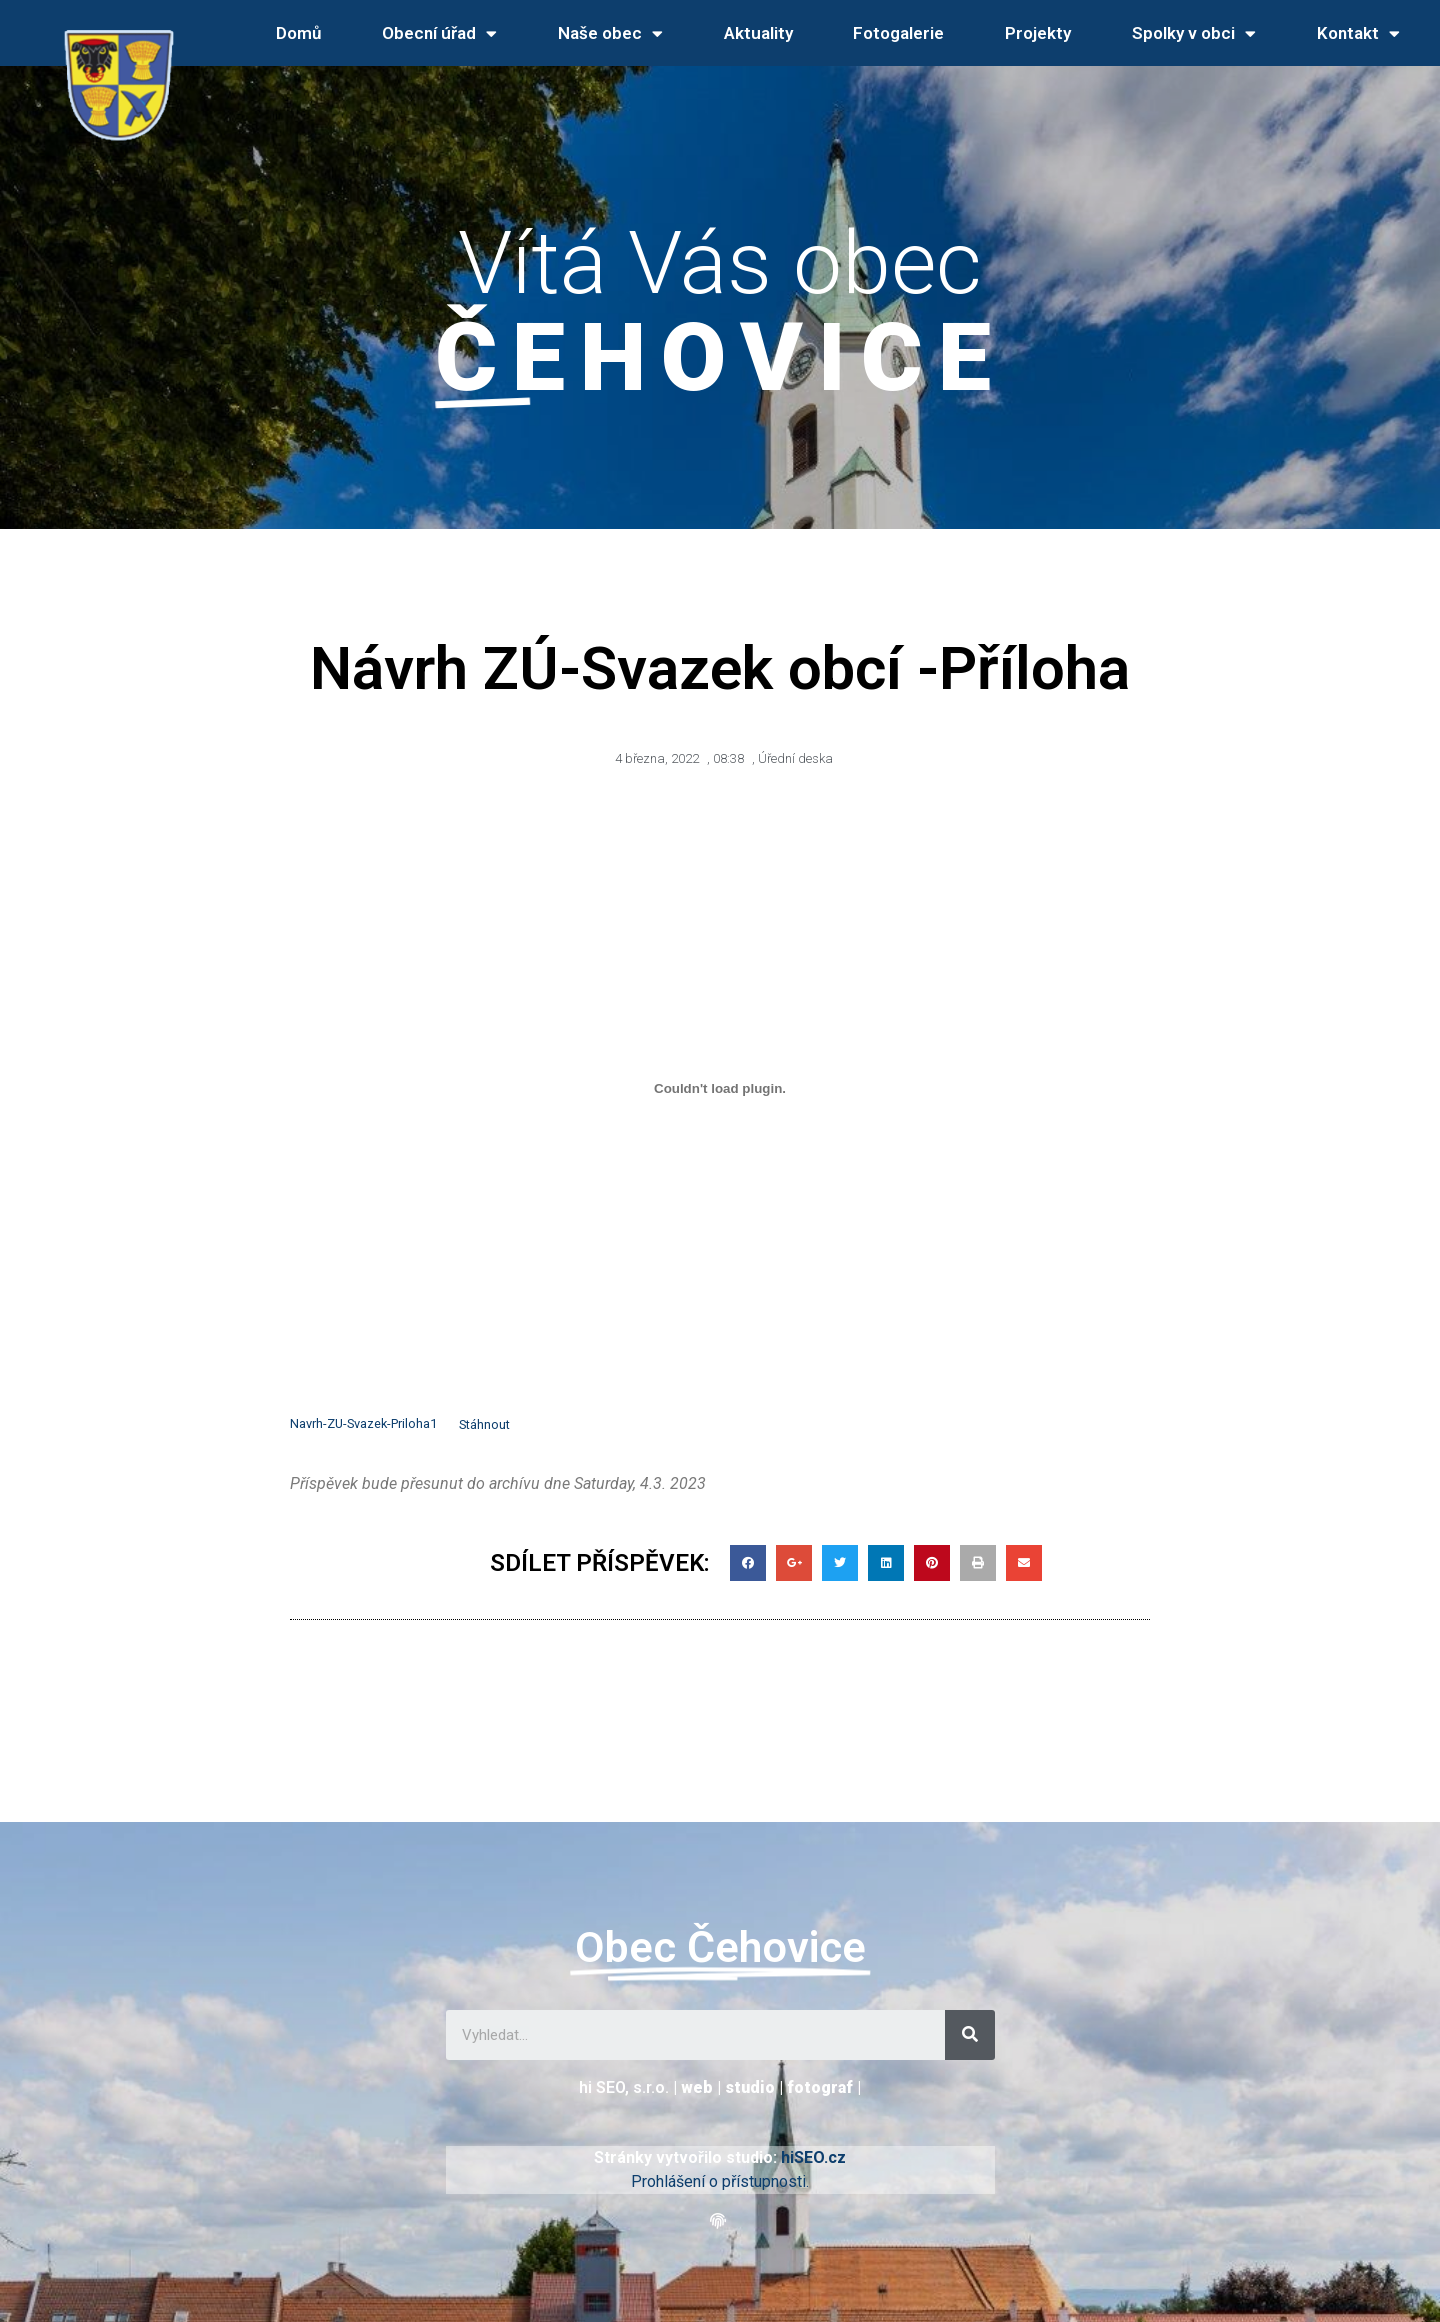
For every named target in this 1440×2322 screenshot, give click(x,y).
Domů (298, 33)
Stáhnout (484, 1424)
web (697, 2087)
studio (750, 2087)
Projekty (1038, 33)
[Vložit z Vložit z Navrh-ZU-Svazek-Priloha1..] (720, 1089)
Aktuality (758, 33)
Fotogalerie (898, 33)
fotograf (820, 2087)
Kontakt (1358, 33)
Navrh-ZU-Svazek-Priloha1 (363, 1424)
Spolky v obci (1194, 33)
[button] (720, 2221)
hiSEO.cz (813, 2157)
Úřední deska (795, 758)
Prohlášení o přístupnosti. (720, 2181)
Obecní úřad (439, 33)
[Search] (970, 2035)
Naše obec (610, 33)
